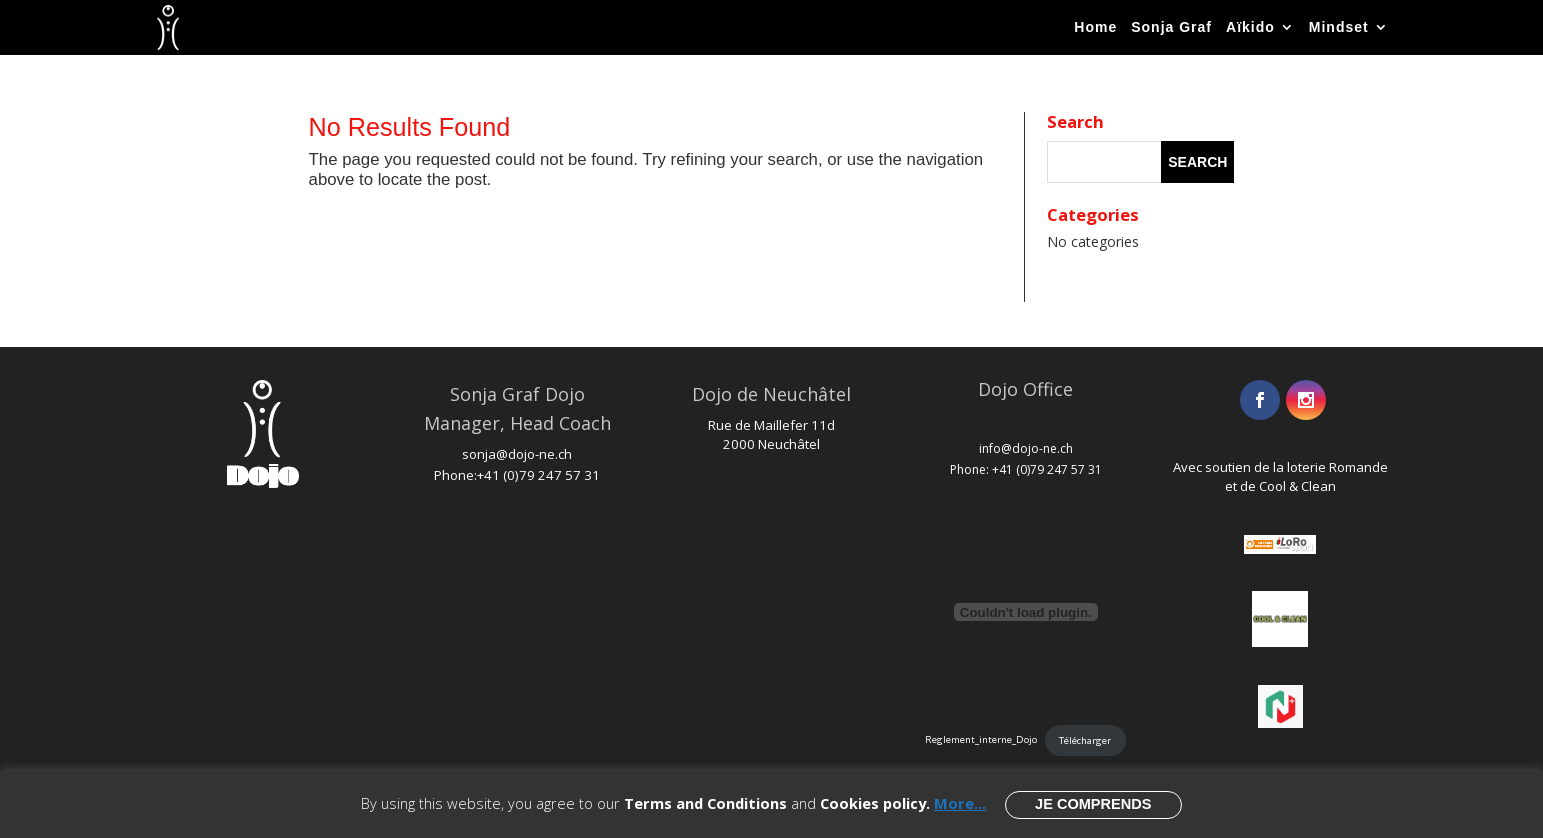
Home (1095, 27)
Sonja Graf (1171, 27)
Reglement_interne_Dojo (981, 740)
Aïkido (1250, 27)
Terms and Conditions (705, 803)
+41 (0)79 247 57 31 (538, 475)
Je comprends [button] (1093, 804)
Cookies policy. (875, 803)
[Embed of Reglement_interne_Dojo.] (1025, 612)
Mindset (1339, 27)
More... (960, 803)
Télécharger (1085, 740)
